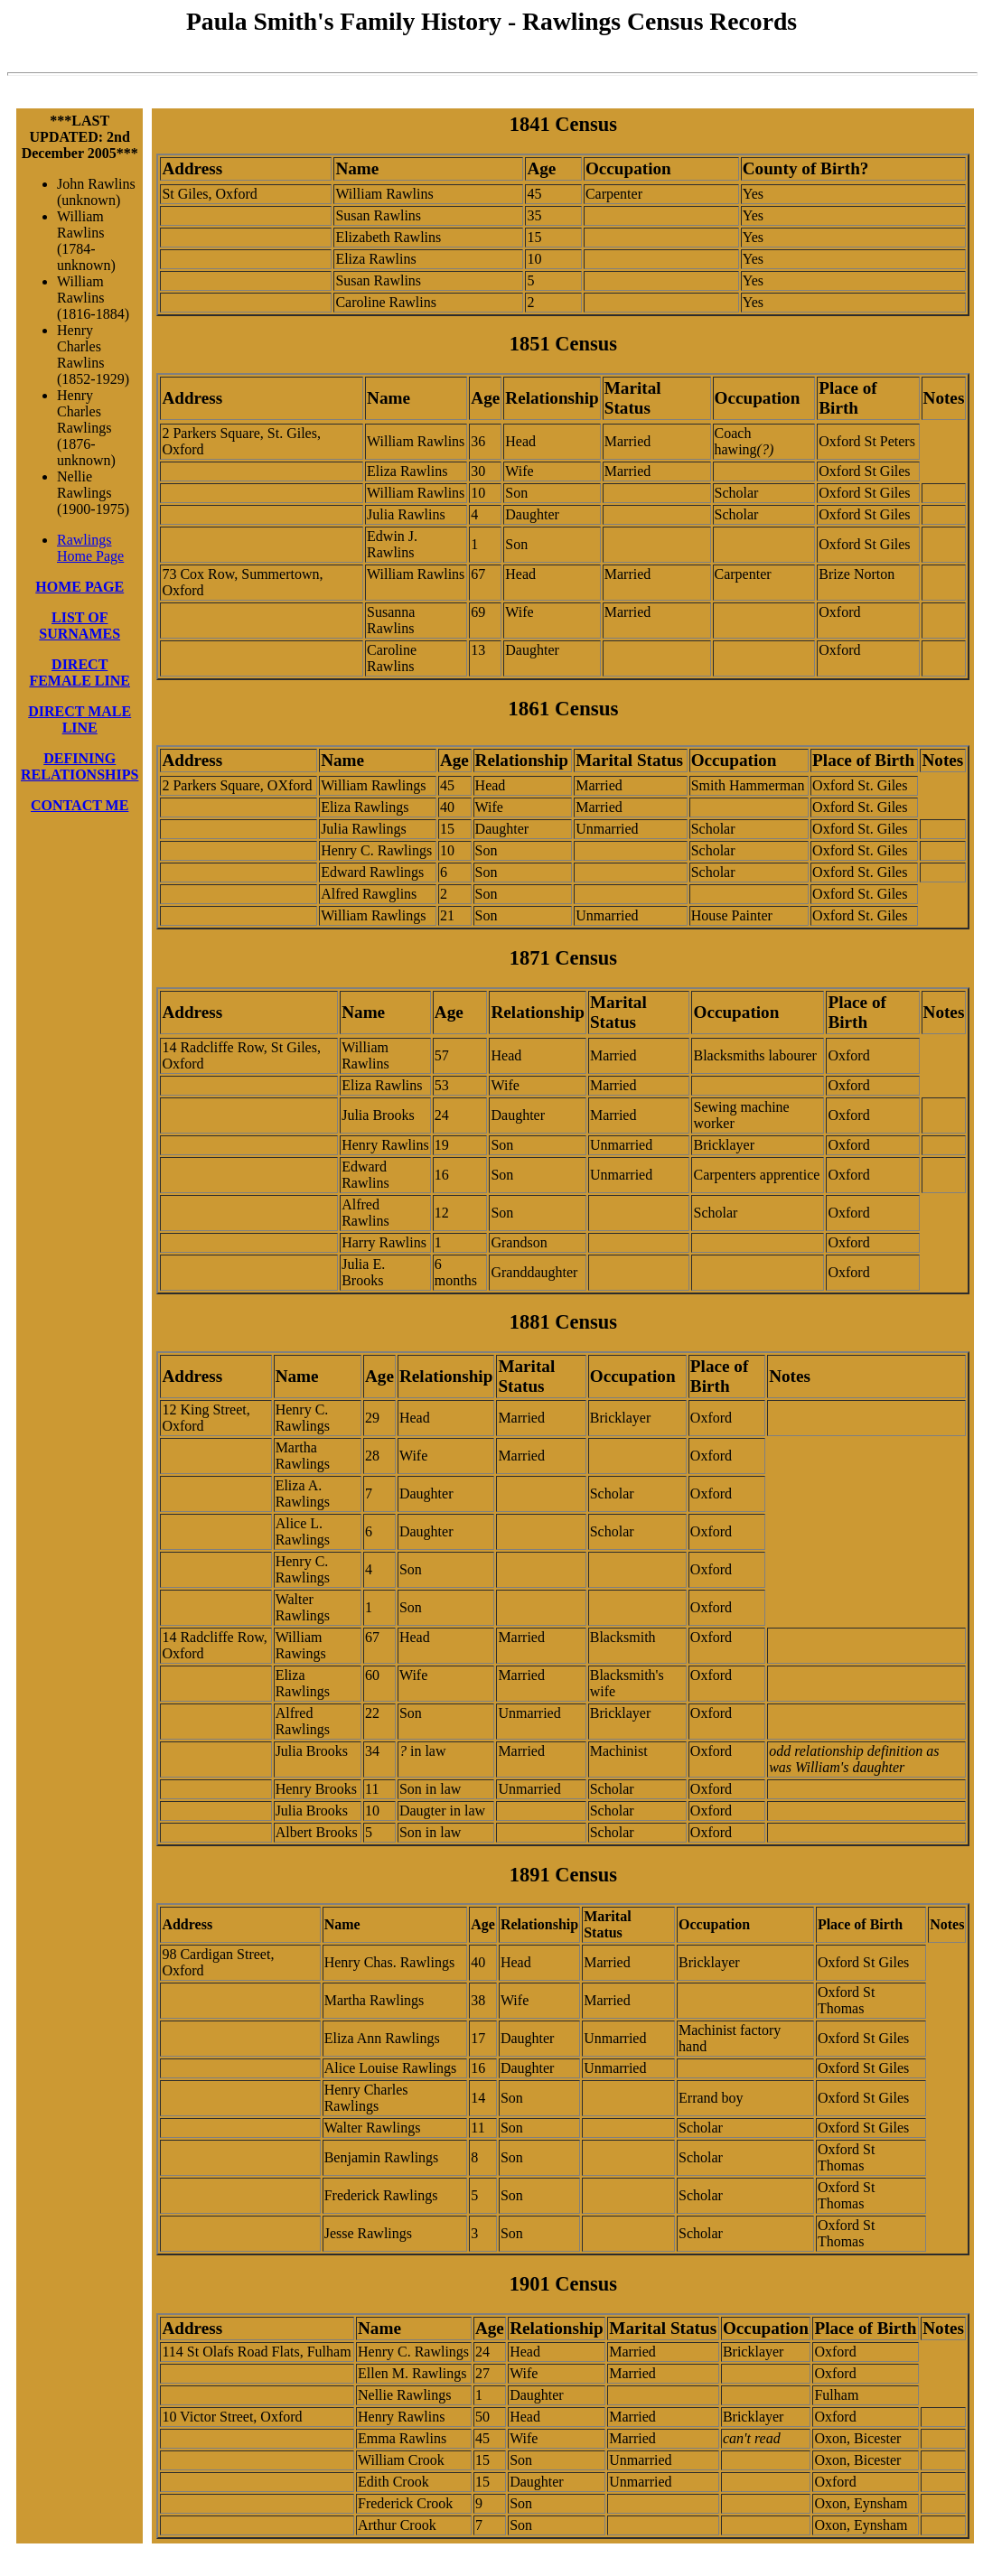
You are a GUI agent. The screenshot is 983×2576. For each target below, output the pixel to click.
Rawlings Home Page (90, 548)
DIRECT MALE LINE (79, 719)
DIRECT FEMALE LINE (79, 672)
